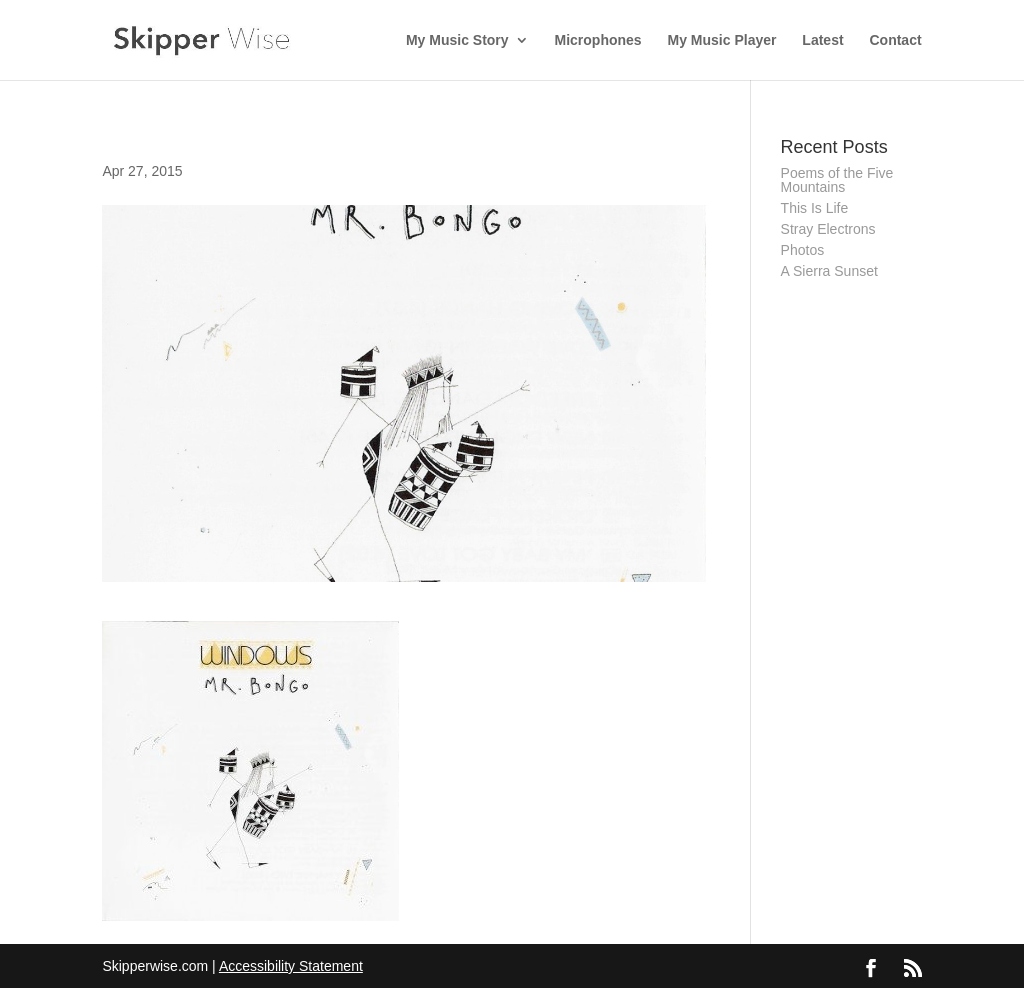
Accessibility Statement (291, 966)
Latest (822, 40)
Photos (803, 250)
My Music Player (722, 40)
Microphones (598, 40)
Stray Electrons (828, 229)
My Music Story (457, 40)
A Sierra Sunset (829, 271)
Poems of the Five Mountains (837, 180)
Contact (895, 40)
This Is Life (815, 208)
